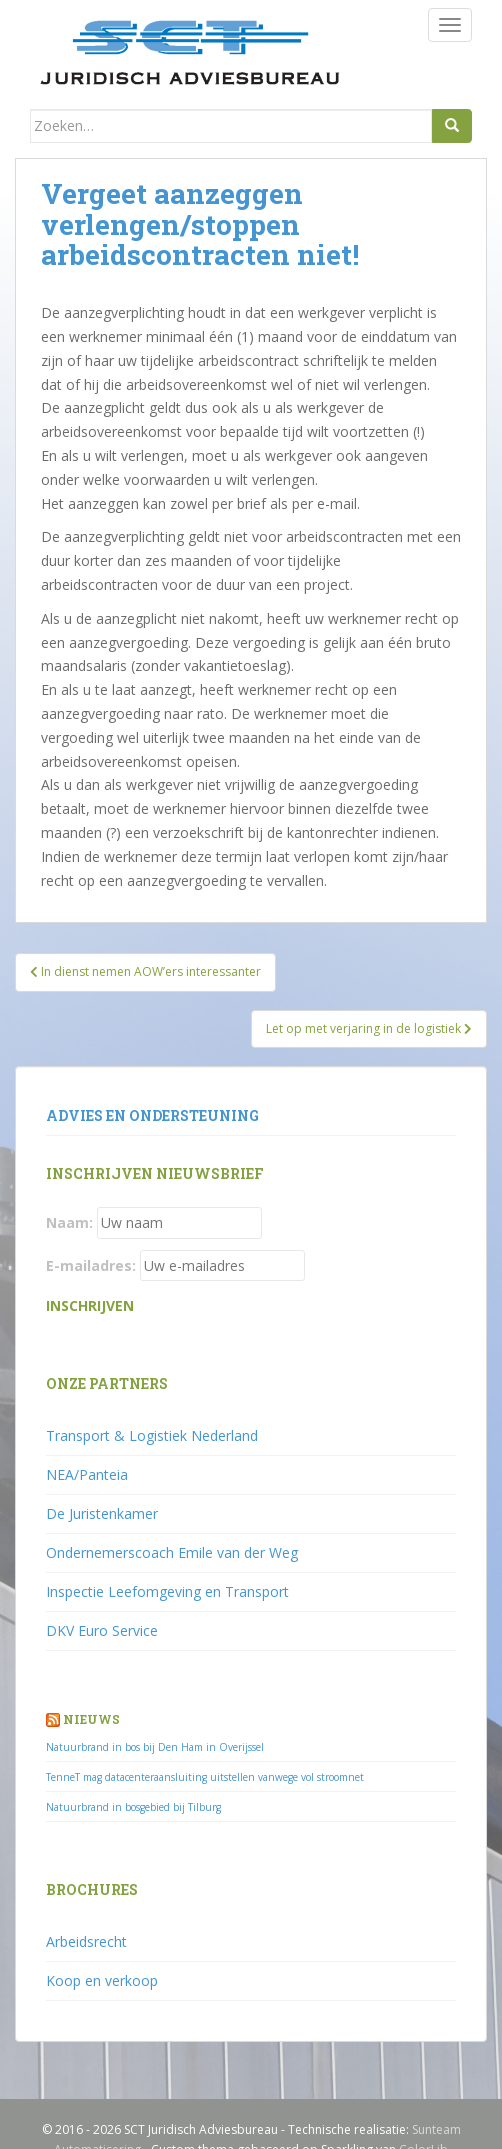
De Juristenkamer (102, 1513)
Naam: (69, 1222)
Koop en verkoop (102, 1980)
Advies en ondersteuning (152, 1115)
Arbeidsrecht (86, 1941)
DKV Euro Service (102, 1630)
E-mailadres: (91, 1265)
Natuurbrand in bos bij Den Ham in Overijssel (155, 1747)
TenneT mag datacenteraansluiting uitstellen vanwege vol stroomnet (205, 1777)
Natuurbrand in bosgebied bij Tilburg (133, 1807)
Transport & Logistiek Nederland (152, 1435)
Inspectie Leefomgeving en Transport (167, 1591)
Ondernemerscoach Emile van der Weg (172, 1552)
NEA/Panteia (87, 1474)
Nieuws (91, 1719)
